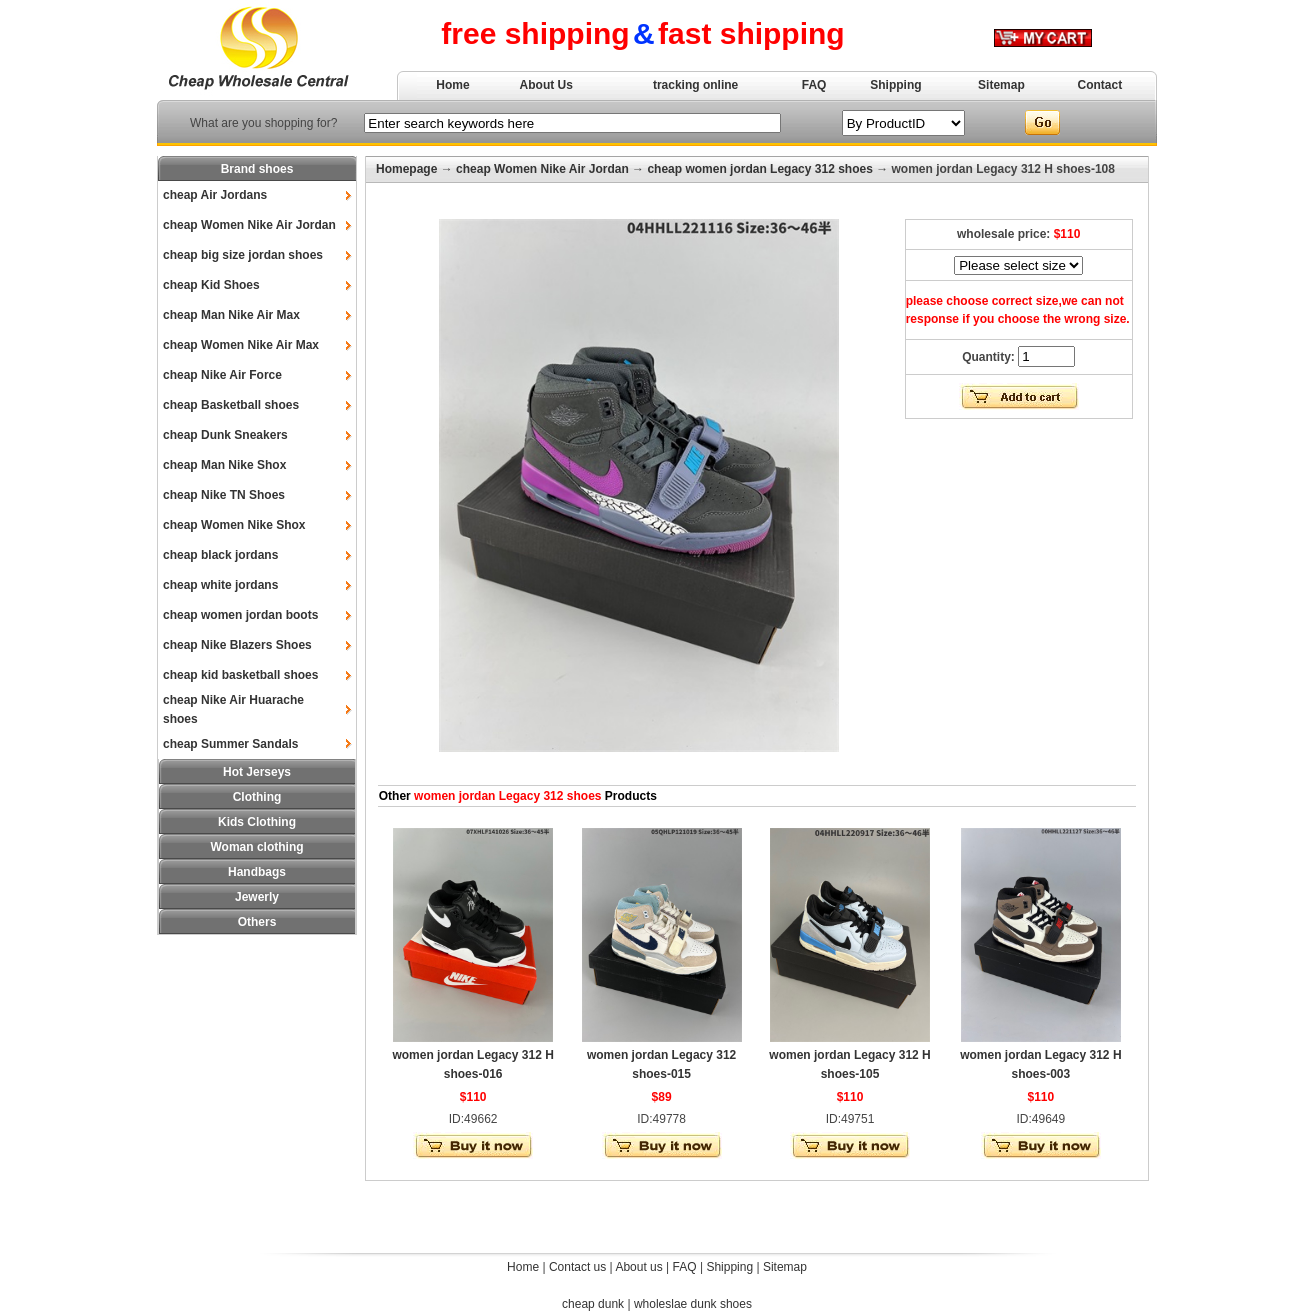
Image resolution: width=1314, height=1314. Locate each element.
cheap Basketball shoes (231, 405)
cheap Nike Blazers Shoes (237, 645)
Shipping (895, 85)
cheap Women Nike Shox (234, 525)
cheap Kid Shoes (211, 285)
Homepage (406, 169)
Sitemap (1001, 85)
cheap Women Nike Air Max (241, 345)
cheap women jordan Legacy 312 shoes (759, 169)
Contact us (577, 1267)
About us (638, 1267)
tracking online (695, 85)
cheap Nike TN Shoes (224, 495)
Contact (1100, 85)
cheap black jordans (220, 555)
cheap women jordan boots (240, 615)
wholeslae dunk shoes (693, 1304)
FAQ (814, 85)
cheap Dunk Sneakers (225, 435)
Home (452, 85)
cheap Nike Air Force (222, 375)
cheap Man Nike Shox (224, 465)
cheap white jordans (220, 585)
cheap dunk (593, 1304)
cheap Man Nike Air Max (231, 315)
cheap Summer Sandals (230, 744)
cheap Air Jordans (215, 195)
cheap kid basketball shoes (240, 675)
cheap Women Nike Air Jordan (249, 225)
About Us (546, 85)
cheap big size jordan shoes (243, 255)
